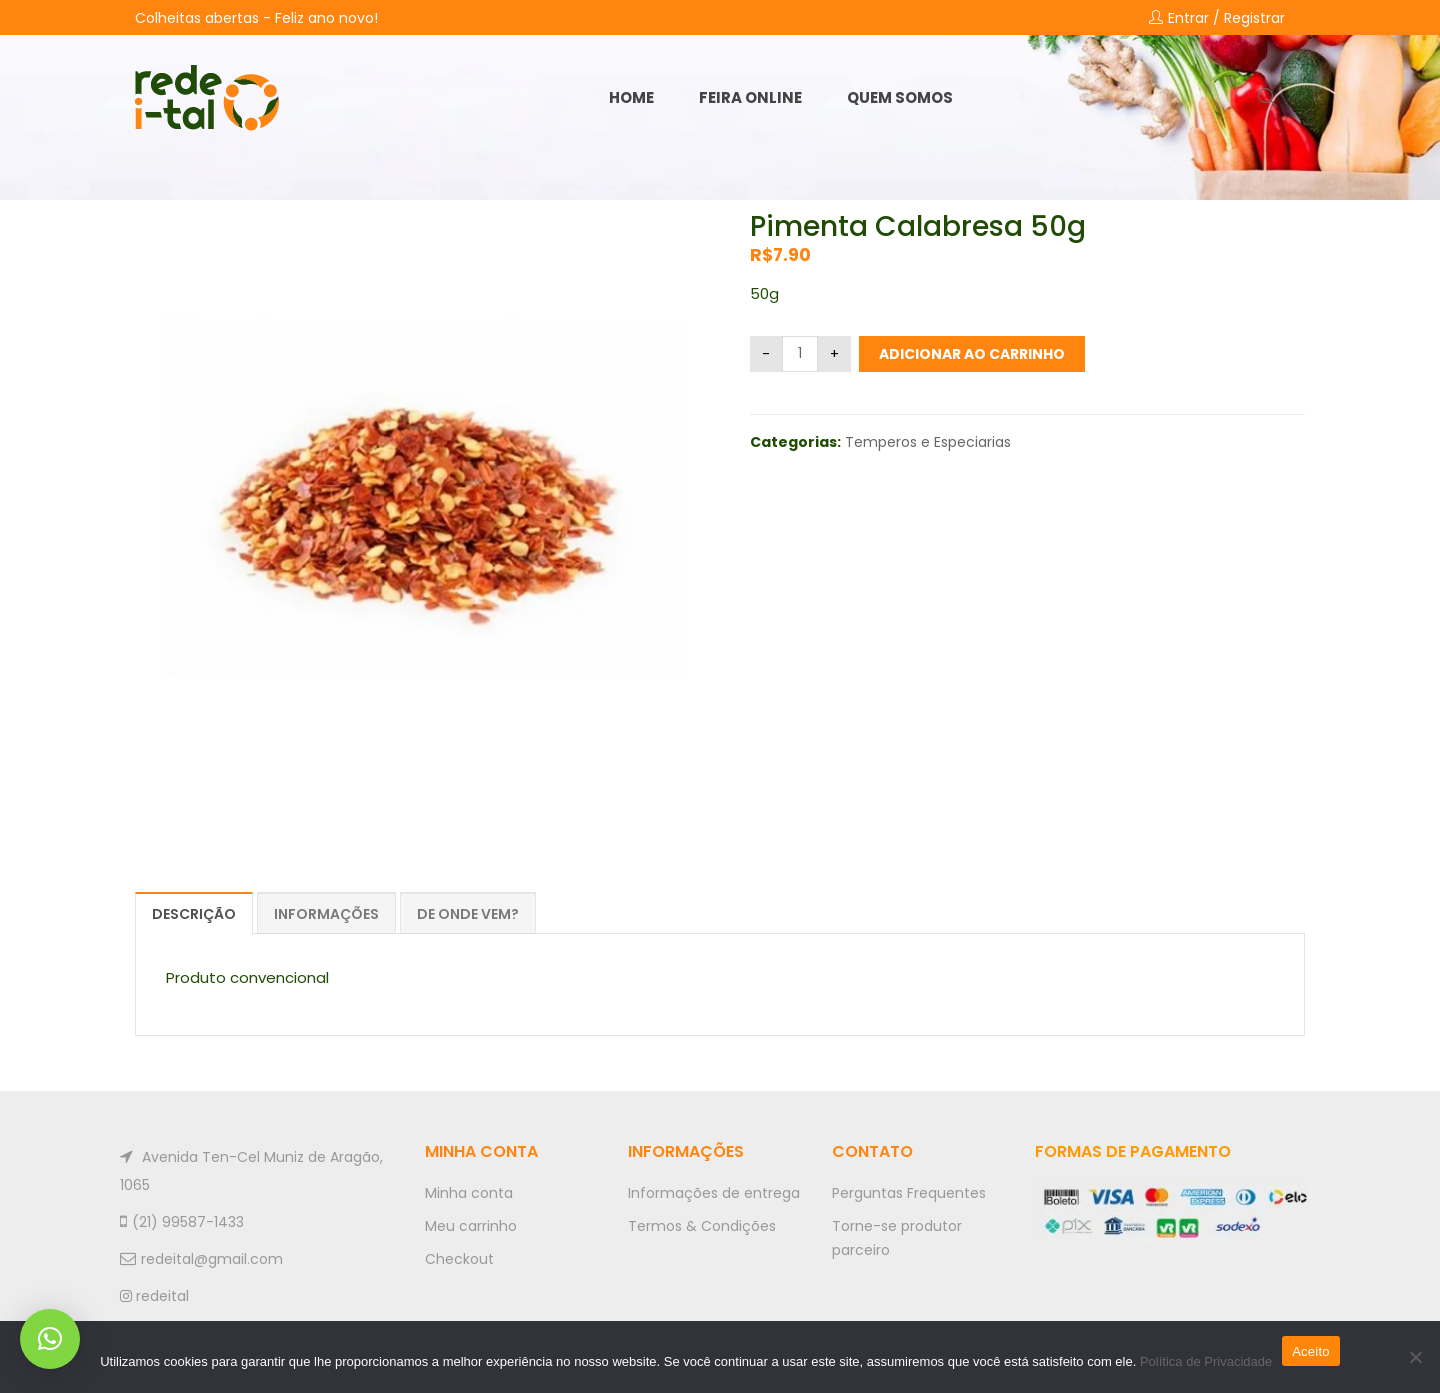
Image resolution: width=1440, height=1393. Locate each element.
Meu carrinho (471, 1226)
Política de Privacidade (1206, 1361)
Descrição (194, 914)
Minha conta (469, 1193)
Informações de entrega (714, 1193)
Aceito (1311, 1351)
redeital (154, 1296)
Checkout (459, 1259)
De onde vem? (468, 914)
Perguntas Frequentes (909, 1193)
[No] (1415, 1357)
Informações (326, 914)
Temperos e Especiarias (928, 442)
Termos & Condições (702, 1226)
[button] (50, 1339)
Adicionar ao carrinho (972, 354)
